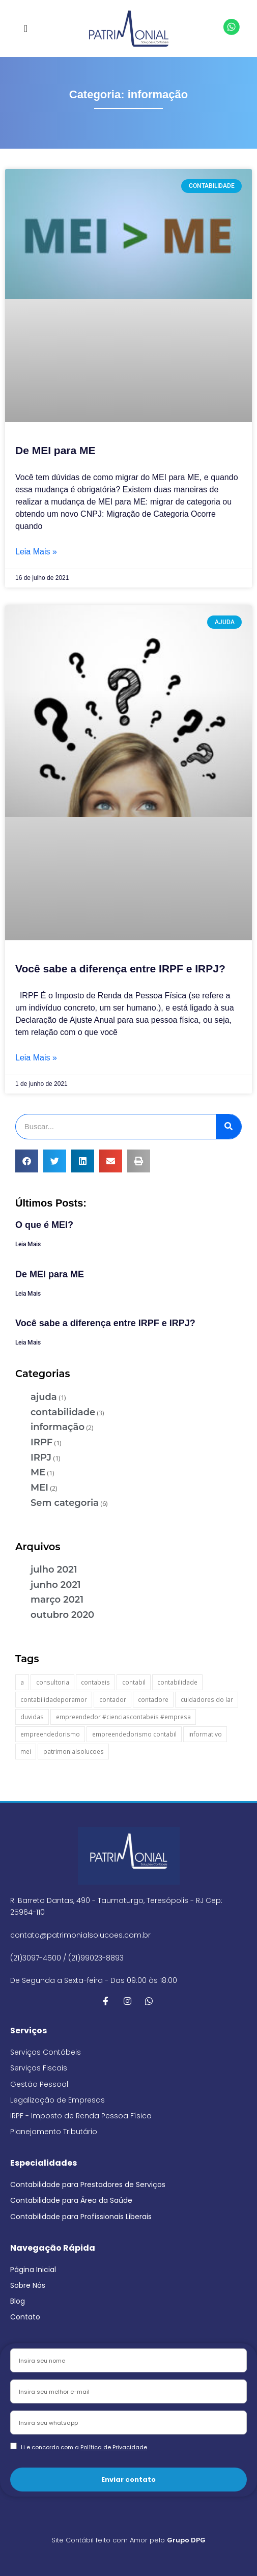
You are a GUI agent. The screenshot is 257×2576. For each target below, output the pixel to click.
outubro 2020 (62, 1614)
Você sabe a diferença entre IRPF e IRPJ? (120, 968)
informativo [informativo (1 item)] (205, 1734)
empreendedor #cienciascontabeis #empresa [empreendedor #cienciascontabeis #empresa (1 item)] (123, 1717)
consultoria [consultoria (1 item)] (52, 1682)
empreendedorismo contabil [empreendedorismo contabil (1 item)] (134, 1734)
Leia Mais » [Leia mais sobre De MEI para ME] (36, 551)
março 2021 (57, 1599)
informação (57, 1427)
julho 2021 (54, 1569)
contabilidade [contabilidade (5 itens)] (177, 1682)
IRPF (41, 1442)
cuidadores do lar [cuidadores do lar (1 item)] (207, 1699)
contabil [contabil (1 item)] (134, 1682)
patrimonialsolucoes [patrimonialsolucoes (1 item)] (73, 1751)
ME (38, 1472)
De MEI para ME (55, 450)
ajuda (44, 1397)
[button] (25, 28)
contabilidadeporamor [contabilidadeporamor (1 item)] (53, 1699)
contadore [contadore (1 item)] (153, 1699)
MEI (39, 1487)
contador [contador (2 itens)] (112, 1699)
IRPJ (41, 1457)
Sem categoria (65, 1502)
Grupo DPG (186, 2540)
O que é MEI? (44, 1225)
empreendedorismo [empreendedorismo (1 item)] (50, 1734)
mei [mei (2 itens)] (25, 1751)
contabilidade (63, 1412)
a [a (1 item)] (22, 1682)
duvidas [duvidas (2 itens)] (32, 1717)
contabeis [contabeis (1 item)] (95, 1682)
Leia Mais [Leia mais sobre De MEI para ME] (28, 1293)
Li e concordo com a (84, 2447)
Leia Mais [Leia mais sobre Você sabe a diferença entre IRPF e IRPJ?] (28, 1342)
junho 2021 (56, 1584)
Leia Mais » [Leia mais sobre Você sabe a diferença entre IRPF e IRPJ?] (36, 1057)
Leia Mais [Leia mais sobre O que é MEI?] (28, 1244)
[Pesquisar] (228, 1126)
